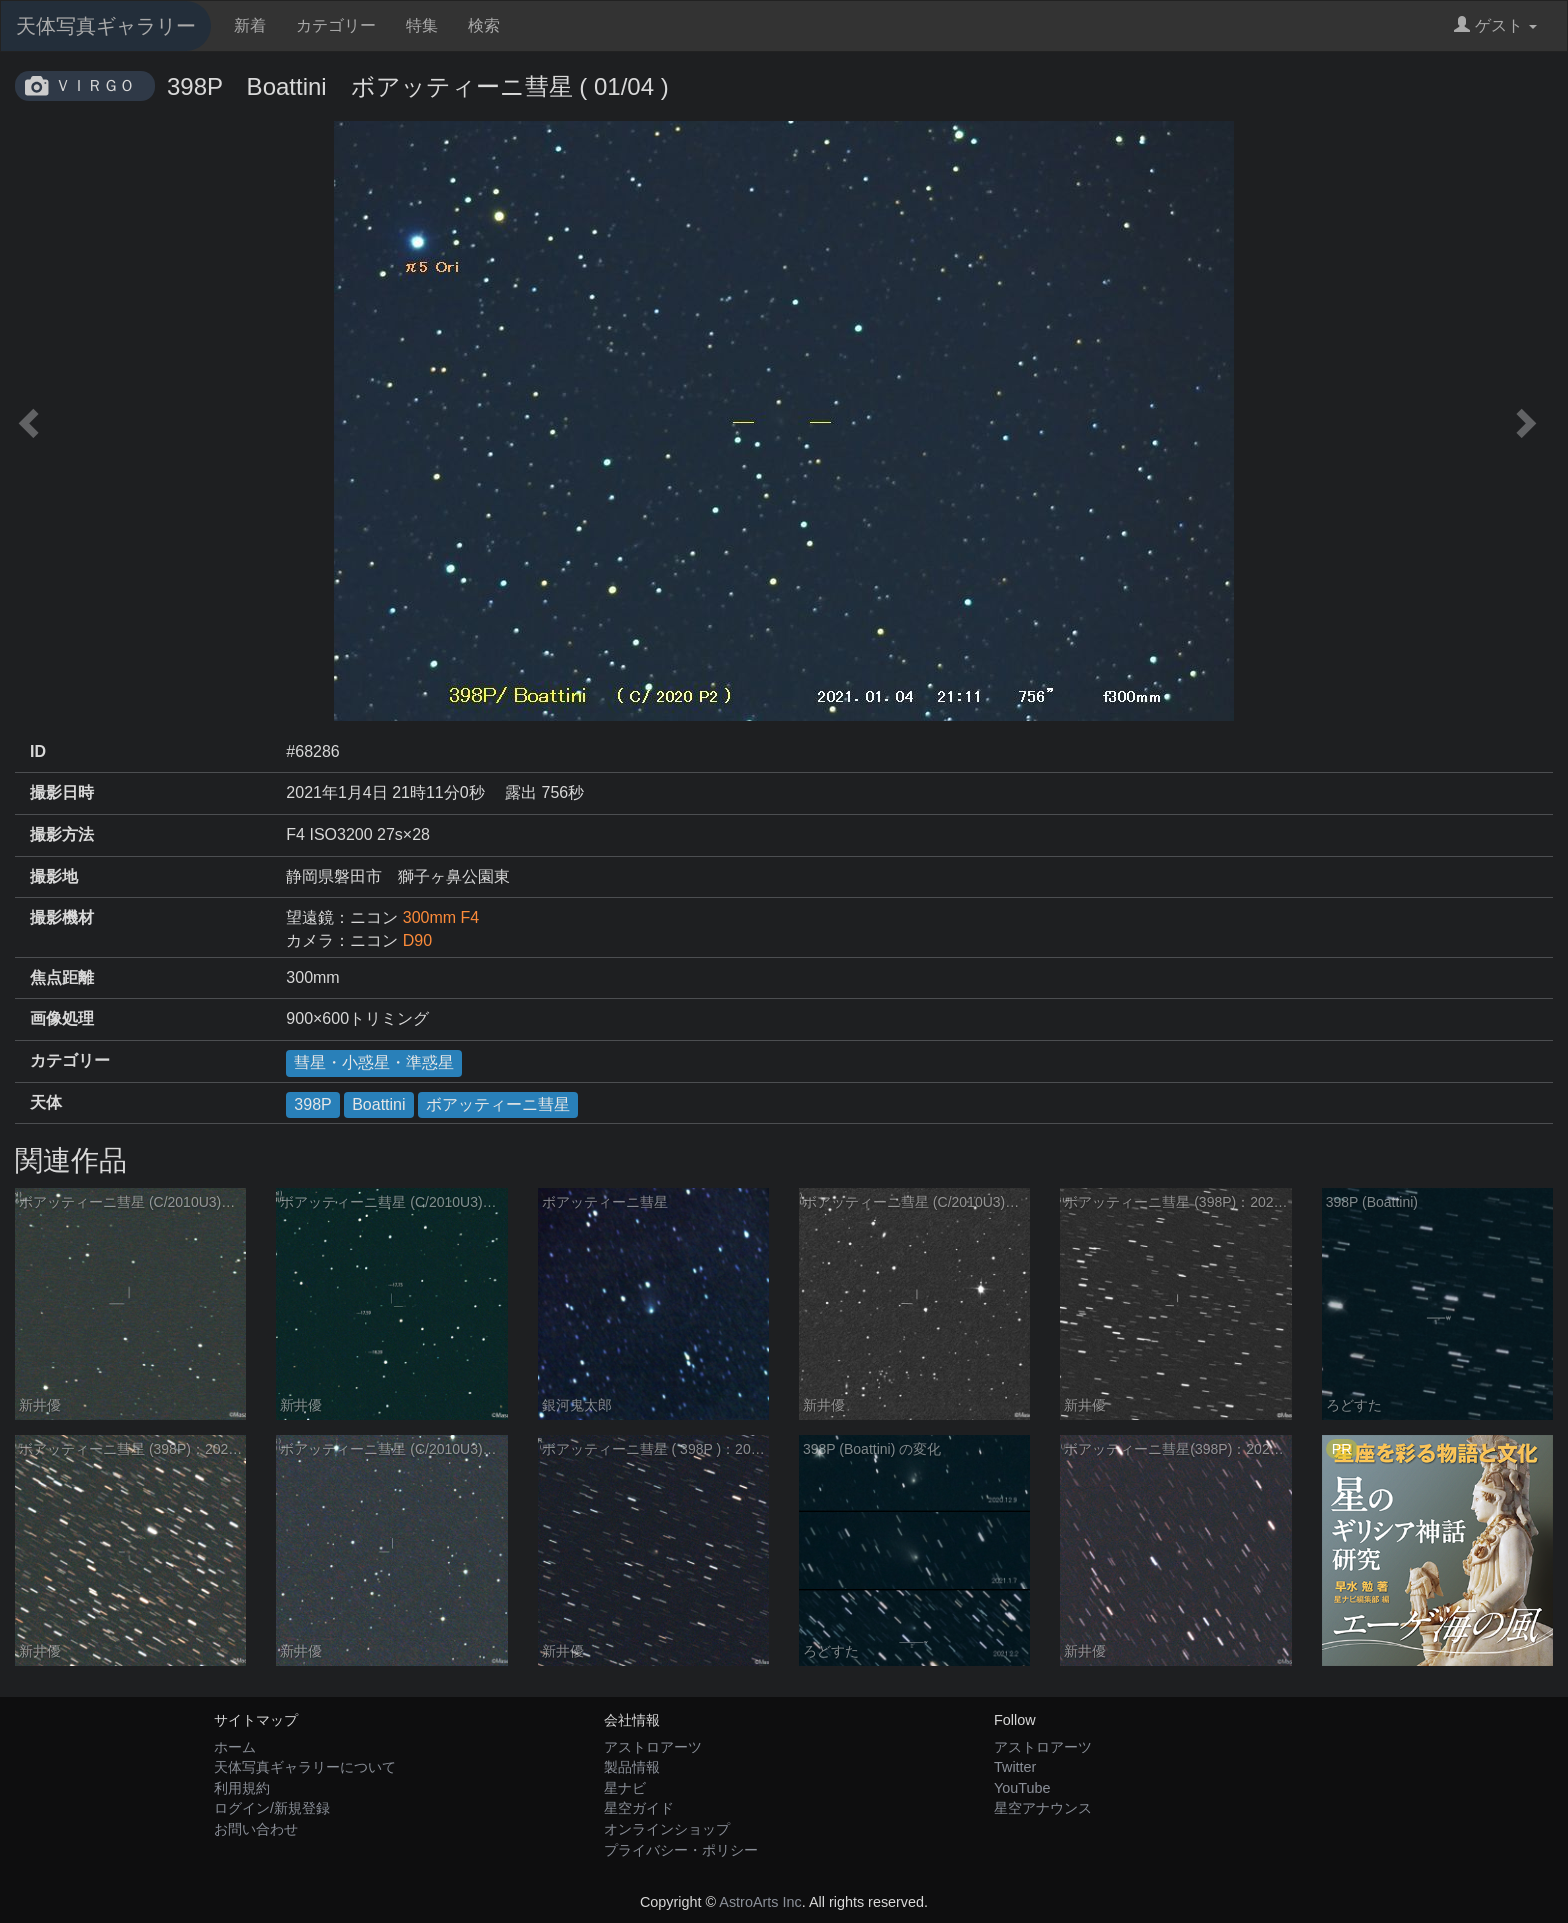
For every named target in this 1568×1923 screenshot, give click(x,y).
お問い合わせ (256, 1829)
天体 (46, 1102)
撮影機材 (62, 917)
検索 (484, 25)
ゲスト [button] (1495, 25)
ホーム (235, 1747)
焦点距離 (62, 977)
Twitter (1015, 1767)
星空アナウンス (1043, 1808)
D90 (417, 940)
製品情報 (632, 1767)
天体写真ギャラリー (106, 26)
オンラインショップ (667, 1829)
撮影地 (54, 876)
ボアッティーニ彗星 (498, 1104)
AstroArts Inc (760, 1902)
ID (38, 751)
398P (312, 1104)
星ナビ (625, 1788)
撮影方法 (62, 834)
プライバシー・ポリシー (681, 1850)
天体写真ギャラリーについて (305, 1767)
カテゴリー (336, 25)
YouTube (1022, 1788)
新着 (250, 25)
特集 (422, 25)
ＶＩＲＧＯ (95, 85)
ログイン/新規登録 (272, 1808)
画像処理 (62, 1018)
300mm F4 (441, 917)
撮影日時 (62, 792)
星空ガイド (639, 1808)
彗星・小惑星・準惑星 (374, 1062)
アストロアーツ (653, 1747)
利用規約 (242, 1788)
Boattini (378, 1104)
